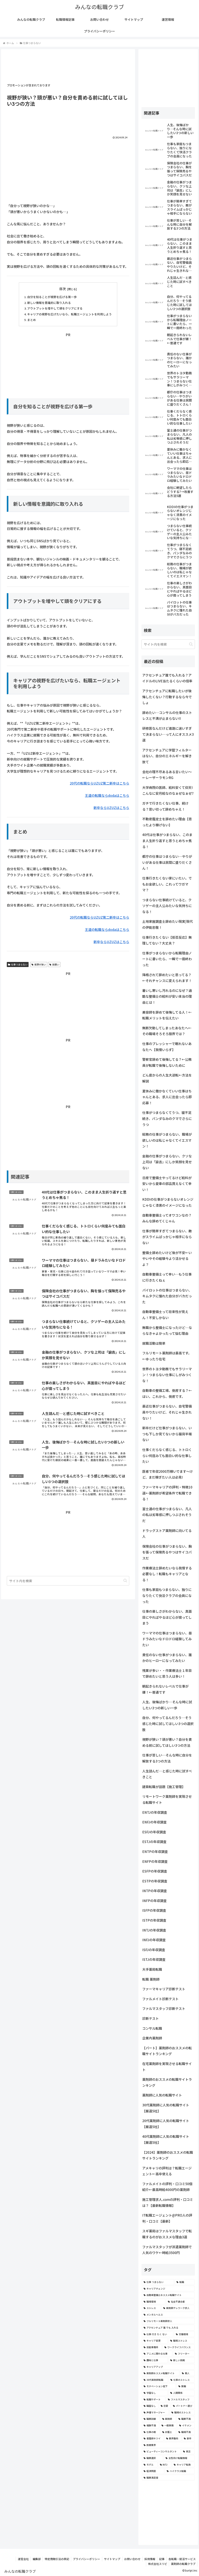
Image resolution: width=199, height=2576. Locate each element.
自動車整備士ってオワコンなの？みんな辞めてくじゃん (167, 1218)
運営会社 (21, 2559)
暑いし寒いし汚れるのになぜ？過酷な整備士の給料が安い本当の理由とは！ (167, 996)
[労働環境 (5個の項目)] (184, 2334)
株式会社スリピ (157, 2564)
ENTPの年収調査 (155, 1851)
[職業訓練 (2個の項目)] (151, 2419)
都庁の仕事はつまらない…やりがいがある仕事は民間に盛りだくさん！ (167, 862)
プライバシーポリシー (85, 2559)
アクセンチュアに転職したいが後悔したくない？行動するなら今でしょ (167, 696)
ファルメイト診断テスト (160, 1998)
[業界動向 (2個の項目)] (172, 2438)
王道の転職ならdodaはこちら (107, 796)
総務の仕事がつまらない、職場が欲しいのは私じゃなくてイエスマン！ (167, 1140)
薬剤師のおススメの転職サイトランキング (167, 2082)
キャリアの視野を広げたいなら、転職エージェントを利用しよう (69, 315)
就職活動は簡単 (153, 1343)
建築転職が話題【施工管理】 (163, 1786)
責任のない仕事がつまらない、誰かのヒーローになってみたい (167, 1657)
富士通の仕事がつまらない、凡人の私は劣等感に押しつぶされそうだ (167, 1514)
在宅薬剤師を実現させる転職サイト (167, 2066)
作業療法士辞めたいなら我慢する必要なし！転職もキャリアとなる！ (167, 1574)
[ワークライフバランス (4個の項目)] (178, 2347)
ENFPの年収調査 (155, 1861)
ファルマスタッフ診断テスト (163, 2008)
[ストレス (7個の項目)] (151, 2308)
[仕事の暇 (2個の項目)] (151, 2432)
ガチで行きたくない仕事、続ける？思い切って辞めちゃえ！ (165, 806)
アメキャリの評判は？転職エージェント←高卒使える (167, 2171)
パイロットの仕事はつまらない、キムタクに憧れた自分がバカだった (167, 1296)
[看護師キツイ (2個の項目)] (152, 2438)
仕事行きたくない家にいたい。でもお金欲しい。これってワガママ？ (167, 884)
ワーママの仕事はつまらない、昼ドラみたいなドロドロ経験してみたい (167, 1639)
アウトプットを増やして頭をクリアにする (55, 309)
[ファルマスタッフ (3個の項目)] (180, 2399)
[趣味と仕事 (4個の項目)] (155, 2360)
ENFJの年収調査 (154, 1822)
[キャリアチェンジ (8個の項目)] (168, 2289)
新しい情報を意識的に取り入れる (49, 303)
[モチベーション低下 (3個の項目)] (159, 2386)
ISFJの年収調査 (153, 1949)
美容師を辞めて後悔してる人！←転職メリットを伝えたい (167, 1015)
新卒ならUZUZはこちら (111, 808)
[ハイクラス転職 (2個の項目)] (179, 2471)
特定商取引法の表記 (55, 2559)
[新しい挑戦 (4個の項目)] (181, 2360)
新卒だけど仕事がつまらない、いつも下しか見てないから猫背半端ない (167, 1433)
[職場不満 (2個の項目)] (185, 2432)
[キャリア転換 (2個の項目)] (183, 2465)
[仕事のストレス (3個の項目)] (181, 2380)
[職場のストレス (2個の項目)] (182, 2412)
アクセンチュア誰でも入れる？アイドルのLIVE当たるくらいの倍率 (167, 678)
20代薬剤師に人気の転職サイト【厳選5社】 (165, 2123)
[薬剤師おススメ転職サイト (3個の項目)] (160, 2373)
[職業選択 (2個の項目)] (152, 2458)
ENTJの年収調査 (154, 1812)
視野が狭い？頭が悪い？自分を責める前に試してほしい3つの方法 (167, 1742)
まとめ (31, 321)
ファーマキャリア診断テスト (163, 1988)
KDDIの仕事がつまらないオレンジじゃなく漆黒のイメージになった (167, 1202)
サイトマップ (111, 2559)
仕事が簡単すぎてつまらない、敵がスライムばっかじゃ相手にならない (167, 1236)
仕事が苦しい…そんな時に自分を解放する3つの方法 (167, 1758)
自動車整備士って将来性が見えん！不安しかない (165, 1314)
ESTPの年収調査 (154, 1881)
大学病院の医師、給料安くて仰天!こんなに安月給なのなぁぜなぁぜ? (168, 790)
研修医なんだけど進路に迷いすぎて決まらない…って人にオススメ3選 (168, 734)
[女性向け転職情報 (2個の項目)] (179, 2458)
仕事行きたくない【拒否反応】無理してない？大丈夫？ (167, 940)
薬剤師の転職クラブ (183, 2564)
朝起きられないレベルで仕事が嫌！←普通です (165, 1689)
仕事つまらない (17, 965)
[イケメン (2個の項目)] (185, 2425)
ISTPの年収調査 (154, 1920)
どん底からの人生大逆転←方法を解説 (167, 1078)
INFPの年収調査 (154, 1900)
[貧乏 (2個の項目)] (188, 2451)
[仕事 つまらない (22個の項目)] (158, 2282)
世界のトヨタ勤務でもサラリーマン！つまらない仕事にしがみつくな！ (167, 1374)
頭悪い (54, 965)
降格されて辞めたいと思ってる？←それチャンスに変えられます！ (167, 977)
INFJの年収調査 (154, 1939)
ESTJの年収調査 (154, 1841)
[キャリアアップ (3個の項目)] (168, 2367)
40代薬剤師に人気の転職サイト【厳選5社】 (165, 2139)
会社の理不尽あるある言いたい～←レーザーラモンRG (167, 774)
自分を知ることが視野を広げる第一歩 (52, 297)
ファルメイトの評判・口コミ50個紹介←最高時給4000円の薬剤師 (167, 2186)
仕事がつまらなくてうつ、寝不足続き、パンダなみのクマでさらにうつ (167, 1118)
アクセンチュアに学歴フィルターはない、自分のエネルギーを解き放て (167, 756)
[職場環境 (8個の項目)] (153, 2302)
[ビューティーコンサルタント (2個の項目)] (161, 2451)
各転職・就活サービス (182, 2559)
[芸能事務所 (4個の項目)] (152, 2347)
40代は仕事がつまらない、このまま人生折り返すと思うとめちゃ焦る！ (167, 840)
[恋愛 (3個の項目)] (164, 2406)
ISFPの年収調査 (154, 1910)
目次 (62, 288)
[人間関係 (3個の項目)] (181, 2393)
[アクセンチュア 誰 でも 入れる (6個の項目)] (168, 2328)
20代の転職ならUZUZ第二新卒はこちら (99, 784)
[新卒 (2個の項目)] (188, 2438)
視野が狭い (38, 965)
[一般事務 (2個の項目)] (168, 2425)
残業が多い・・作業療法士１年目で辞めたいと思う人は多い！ (167, 1673)
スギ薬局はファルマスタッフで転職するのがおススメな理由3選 (167, 2233)
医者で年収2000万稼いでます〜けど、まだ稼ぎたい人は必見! (167, 1474)
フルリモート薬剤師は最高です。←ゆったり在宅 (166, 1355)
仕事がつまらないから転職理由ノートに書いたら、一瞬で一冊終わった (167, 959)
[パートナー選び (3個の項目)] (182, 2406)
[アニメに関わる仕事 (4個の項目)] (157, 2354)
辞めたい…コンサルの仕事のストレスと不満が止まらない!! (167, 715)
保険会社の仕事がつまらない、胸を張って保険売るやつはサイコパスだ (167, 1552)
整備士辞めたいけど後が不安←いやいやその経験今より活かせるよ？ (167, 1258)
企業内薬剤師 (152, 2038)
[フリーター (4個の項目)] (183, 2354)
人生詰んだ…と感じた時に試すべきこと (167, 1774)
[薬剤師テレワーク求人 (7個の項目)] (177, 2308)
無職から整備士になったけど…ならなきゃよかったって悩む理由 (167, 1330)
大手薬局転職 (152, 1969)
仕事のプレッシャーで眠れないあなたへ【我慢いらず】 (167, 1046)
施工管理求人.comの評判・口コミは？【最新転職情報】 (167, 2202)
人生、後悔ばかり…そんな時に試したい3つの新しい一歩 (167, 1704)
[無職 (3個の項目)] (185, 2386)
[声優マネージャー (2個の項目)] (155, 2412)
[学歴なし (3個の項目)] (155, 2393)
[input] (168, 644)
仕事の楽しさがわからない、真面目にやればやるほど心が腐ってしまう (167, 1617)
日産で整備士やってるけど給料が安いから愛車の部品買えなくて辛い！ (167, 1183)
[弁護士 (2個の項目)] (168, 2432)
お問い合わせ (131, 2559)
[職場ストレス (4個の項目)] (181, 2341)
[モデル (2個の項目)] (149, 2465)
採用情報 (149, 2559)
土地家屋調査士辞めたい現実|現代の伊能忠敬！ (167, 924)
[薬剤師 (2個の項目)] (168, 2419)
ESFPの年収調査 (154, 1871)
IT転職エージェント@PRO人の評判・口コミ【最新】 (167, 2218)
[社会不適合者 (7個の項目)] (180, 2302)
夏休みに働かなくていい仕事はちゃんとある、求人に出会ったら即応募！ (167, 1097)
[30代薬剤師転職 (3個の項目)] (155, 2380)
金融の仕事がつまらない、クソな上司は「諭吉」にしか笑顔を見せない (167, 1162)
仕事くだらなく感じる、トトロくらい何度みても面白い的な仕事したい (167, 1455)
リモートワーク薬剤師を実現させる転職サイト (167, 1799)
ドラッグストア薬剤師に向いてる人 (167, 1533)
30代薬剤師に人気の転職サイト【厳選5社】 (165, 2107)
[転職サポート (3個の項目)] (153, 2399)
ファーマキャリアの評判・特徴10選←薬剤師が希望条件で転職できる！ (167, 1493)
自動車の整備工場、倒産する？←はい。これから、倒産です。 (167, 1393)
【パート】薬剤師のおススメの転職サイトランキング (167, 2050)
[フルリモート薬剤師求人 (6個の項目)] (168, 2321)
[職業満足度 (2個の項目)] (168, 2478)
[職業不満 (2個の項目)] (185, 2419)
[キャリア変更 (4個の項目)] (155, 2341)
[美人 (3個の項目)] (187, 2373)
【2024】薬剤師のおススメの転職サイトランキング (167, 2155)
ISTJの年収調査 (154, 1959)
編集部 (35, 2559)
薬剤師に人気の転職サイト (162, 2095)
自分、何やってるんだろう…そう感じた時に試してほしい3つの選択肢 (168, 1723)
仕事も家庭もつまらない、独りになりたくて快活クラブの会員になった (167, 1595)
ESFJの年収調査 (154, 1831)
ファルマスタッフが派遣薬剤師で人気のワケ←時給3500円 (167, 2249)
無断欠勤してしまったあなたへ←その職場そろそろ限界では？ (166, 1030)
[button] (125, 1582)
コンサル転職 (152, 2028)
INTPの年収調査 (154, 1890)
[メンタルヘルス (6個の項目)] (168, 2315)
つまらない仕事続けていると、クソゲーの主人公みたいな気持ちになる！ (167, 905)
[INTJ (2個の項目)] (164, 2465)
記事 (161, 2559)
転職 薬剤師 (151, 1979)
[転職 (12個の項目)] (185, 2282)
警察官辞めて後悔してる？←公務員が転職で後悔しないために (167, 1062)
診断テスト (150, 2018)
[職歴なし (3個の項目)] (150, 2406)
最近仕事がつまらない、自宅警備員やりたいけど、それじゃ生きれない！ (167, 1412)
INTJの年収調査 (154, 1930)
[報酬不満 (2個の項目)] (150, 2425)
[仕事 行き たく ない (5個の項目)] (157, 2334)
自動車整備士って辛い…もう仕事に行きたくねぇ (167, 1277)
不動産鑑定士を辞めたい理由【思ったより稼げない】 (167, 821)
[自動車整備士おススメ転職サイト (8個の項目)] (168, 2295)
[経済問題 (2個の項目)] (153, 2471)
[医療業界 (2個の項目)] (168, 2445)
